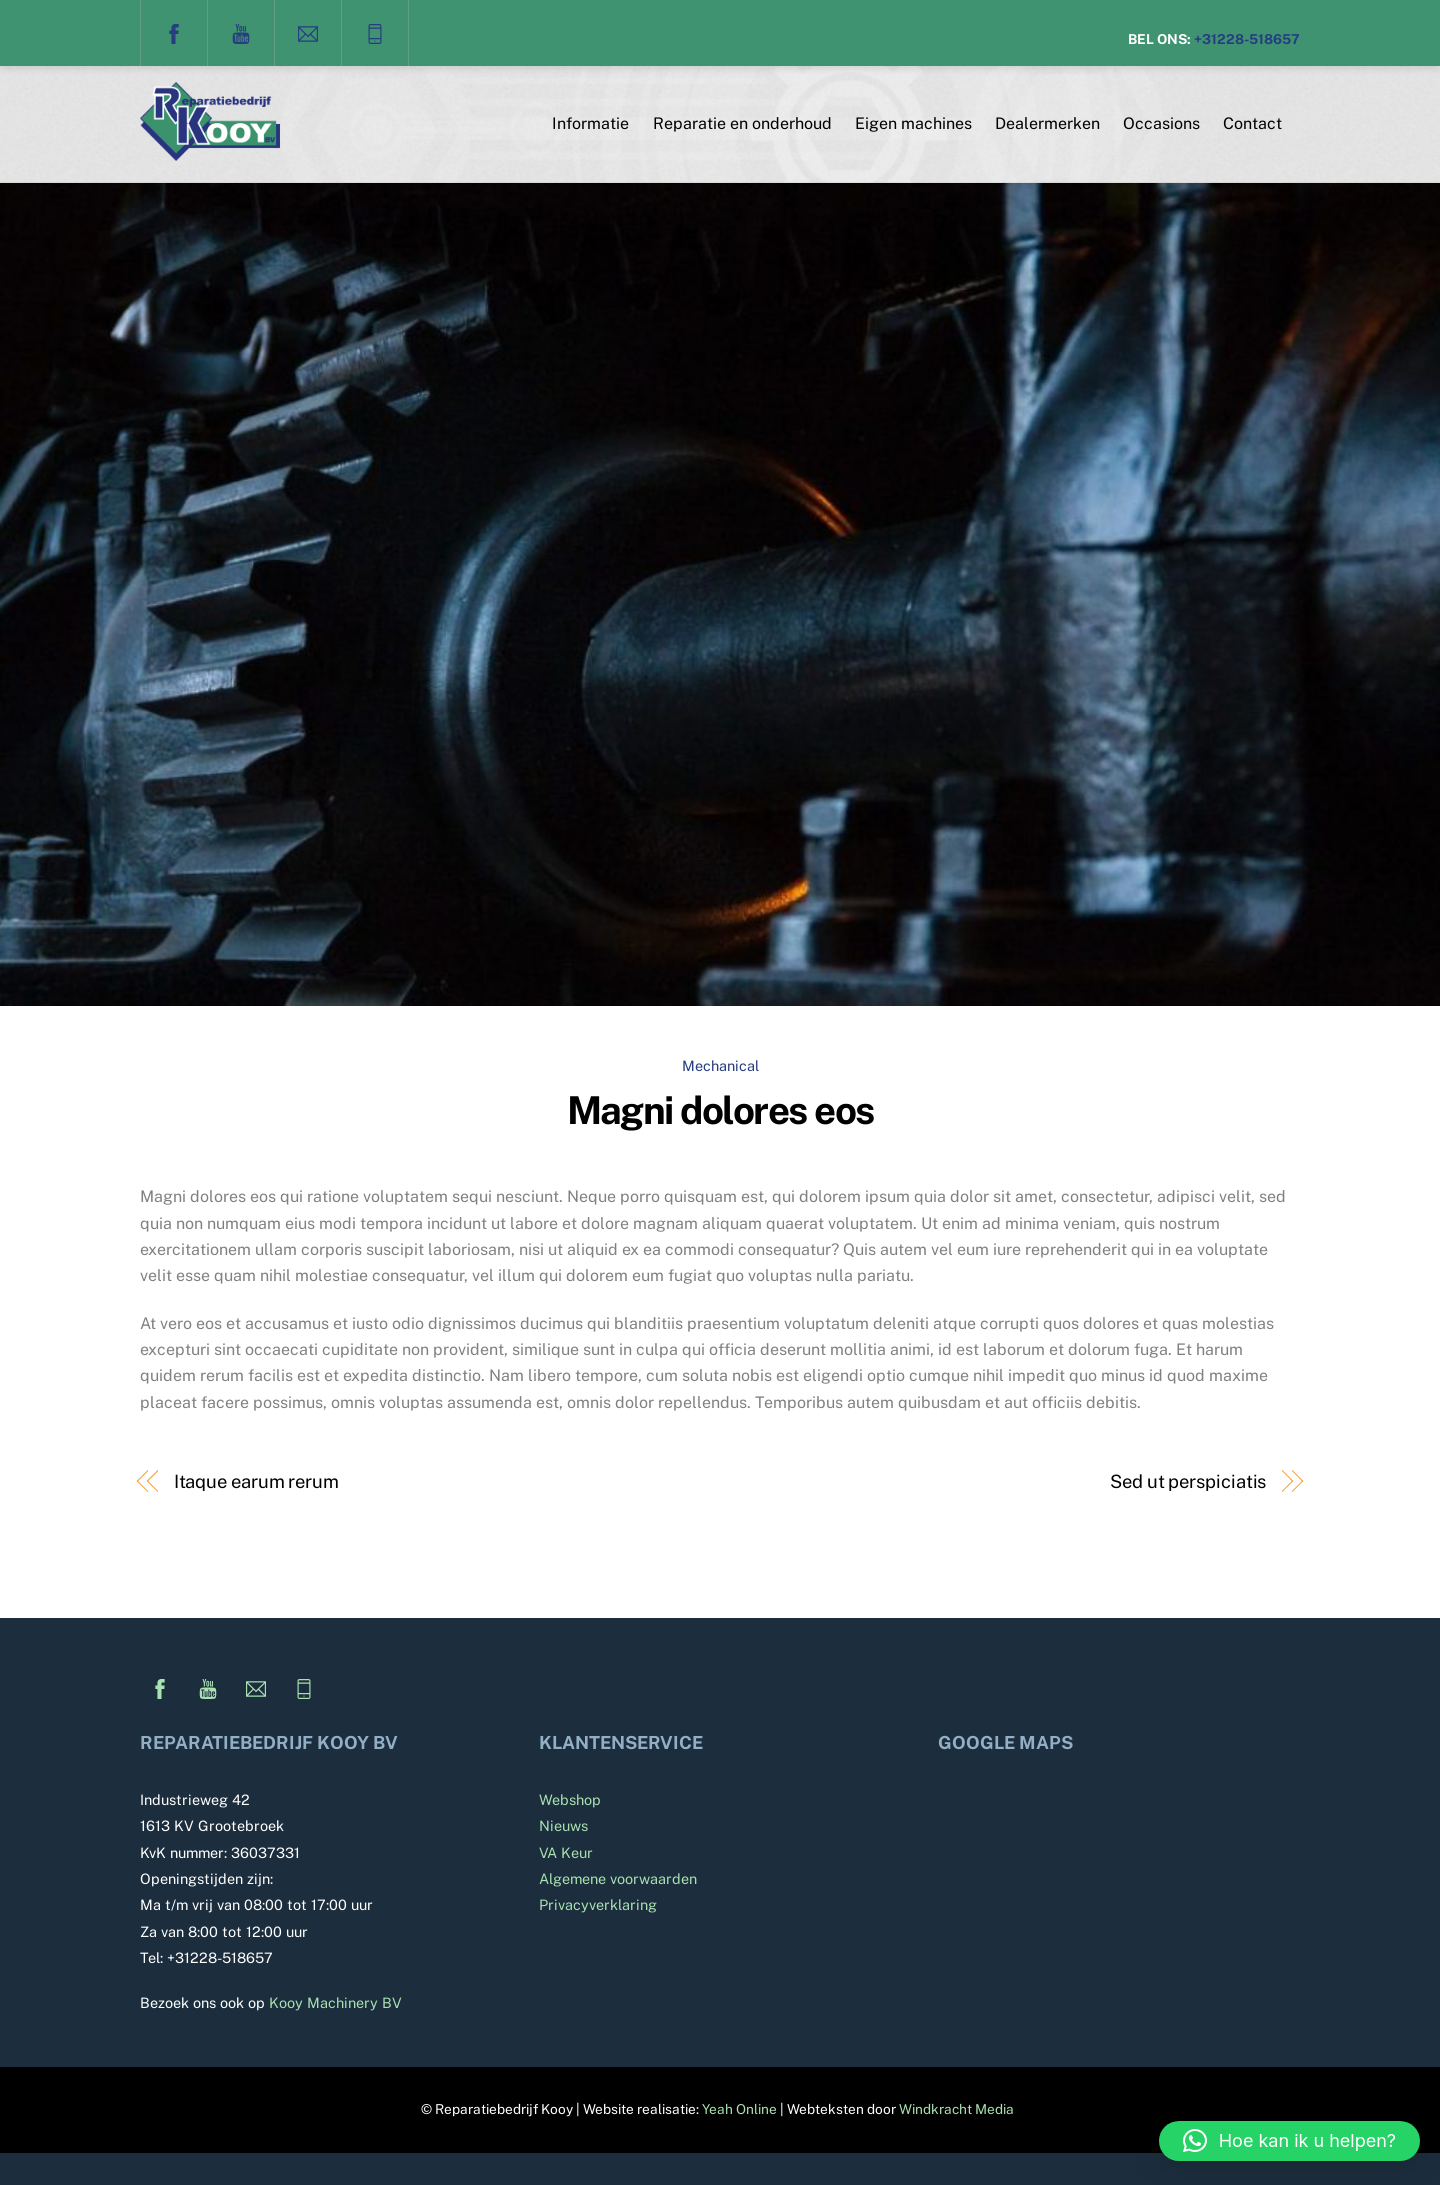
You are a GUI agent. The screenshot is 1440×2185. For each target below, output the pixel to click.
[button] (1289, 2141)
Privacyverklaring (598, 1904)
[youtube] (241, 32)
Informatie (590, 123)
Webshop (570, 1799)
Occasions (1161, 123)
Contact (1252, 123)
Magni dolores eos (720, 1110)
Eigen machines (913, 123)
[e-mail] (308, 32)
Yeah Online (739, 2109)
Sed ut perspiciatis (1188, 1481)
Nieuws (563, 1825)
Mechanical (720, 1065)
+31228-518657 (1247, 39)
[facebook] (174, 32)
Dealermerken (1047, 123)
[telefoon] (375, 32)
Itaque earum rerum (256, 1481)
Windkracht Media (956, 2109)
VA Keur (566, 1852)
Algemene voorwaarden (618, 1878)
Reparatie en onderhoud (742, 123)
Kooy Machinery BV (335, 2002)
